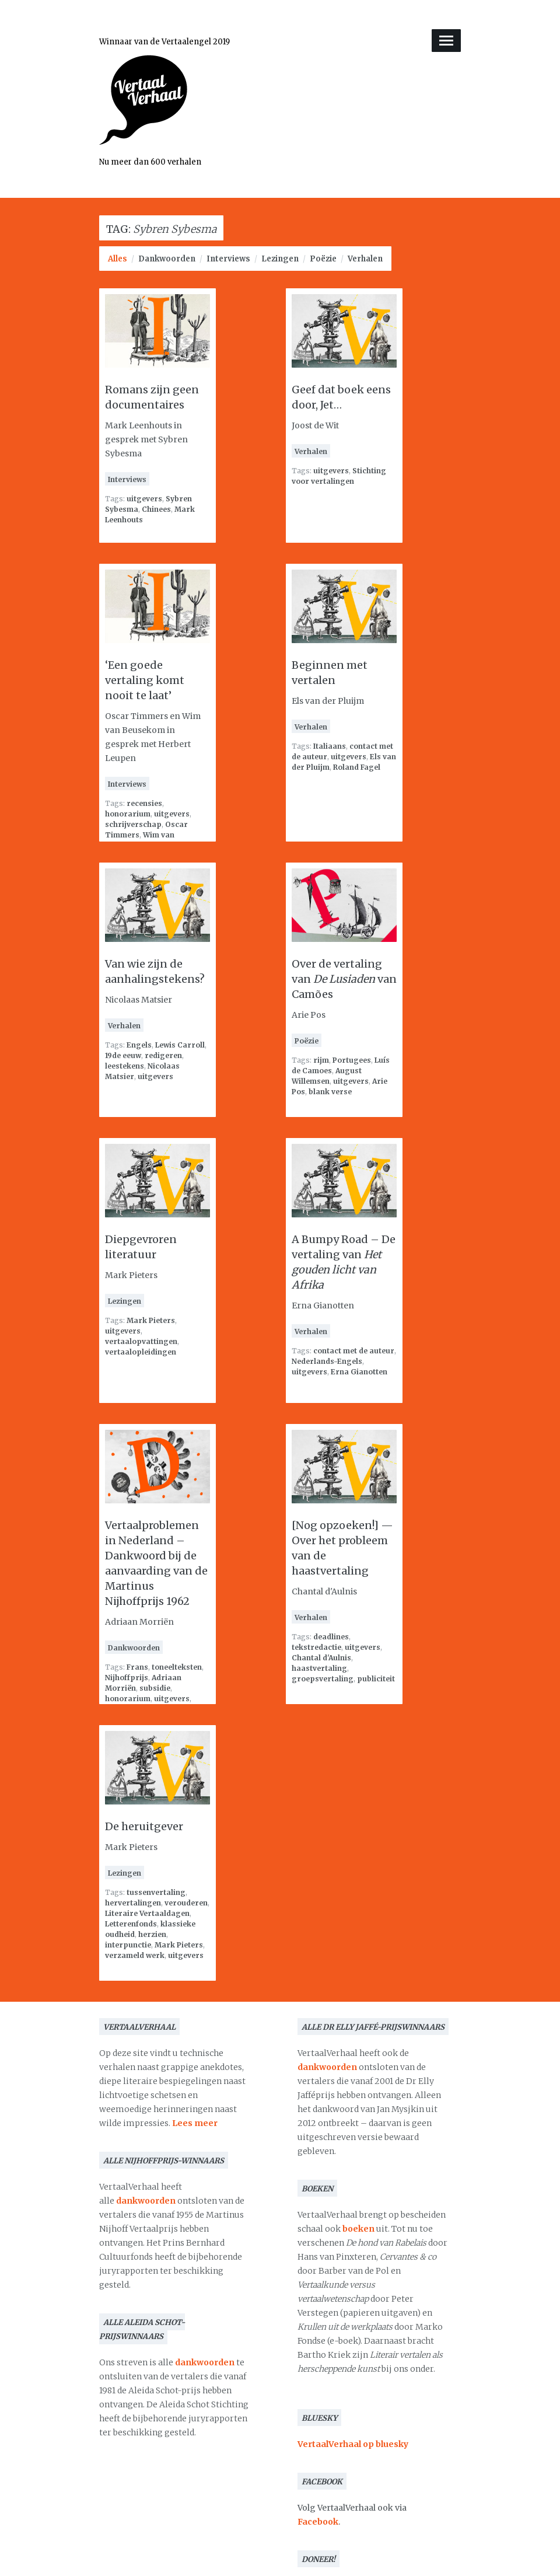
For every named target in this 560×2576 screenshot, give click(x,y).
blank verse (330, 1091)
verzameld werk (134, 1955)
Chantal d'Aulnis (321, 1657)
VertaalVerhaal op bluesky (353, 2444)
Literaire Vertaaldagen (147, 1913)
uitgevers (144, 498)
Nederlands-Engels (327, 1361)
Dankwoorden (166, 259)
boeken (358, 2229)
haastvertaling (319, 1668)
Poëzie (323, 259)
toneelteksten (177, 1667)
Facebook (318, 2521)
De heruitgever (144, 1826)
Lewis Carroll (180, 1045)
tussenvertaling (156, 1892)
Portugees (351, 1060)
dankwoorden (146, 2200)
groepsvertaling (323, 1678)
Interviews (228, 259)
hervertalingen (133, 1902)
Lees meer (195, 2123)
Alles (117, 259)
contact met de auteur (353, 1350)
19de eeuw (123, 1055)
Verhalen (365, 259)
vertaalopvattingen (141, 1341)
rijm (321, 1060)
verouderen (186, 1902)
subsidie (154, 1688)
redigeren (163, 1055)
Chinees (156, 509)
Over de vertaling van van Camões (344, 979)
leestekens (124, 1066)
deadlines (331, 1636)
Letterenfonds (131, 1923)
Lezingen (280, 259)
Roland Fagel (356, 767)
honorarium (127, 813)
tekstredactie (316, 1647)
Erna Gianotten (359, 1371)
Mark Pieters (151, 1320)
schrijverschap (133, 824)
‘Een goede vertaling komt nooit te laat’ (144, 680)
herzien (152, 1934)
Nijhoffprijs (126, 1677)
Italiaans (329, 746)
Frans (137, 1667)
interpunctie (128, 1944)
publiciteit (376, 1678)
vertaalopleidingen (140, 1352)
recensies (144, 803)
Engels (139, 1045)
